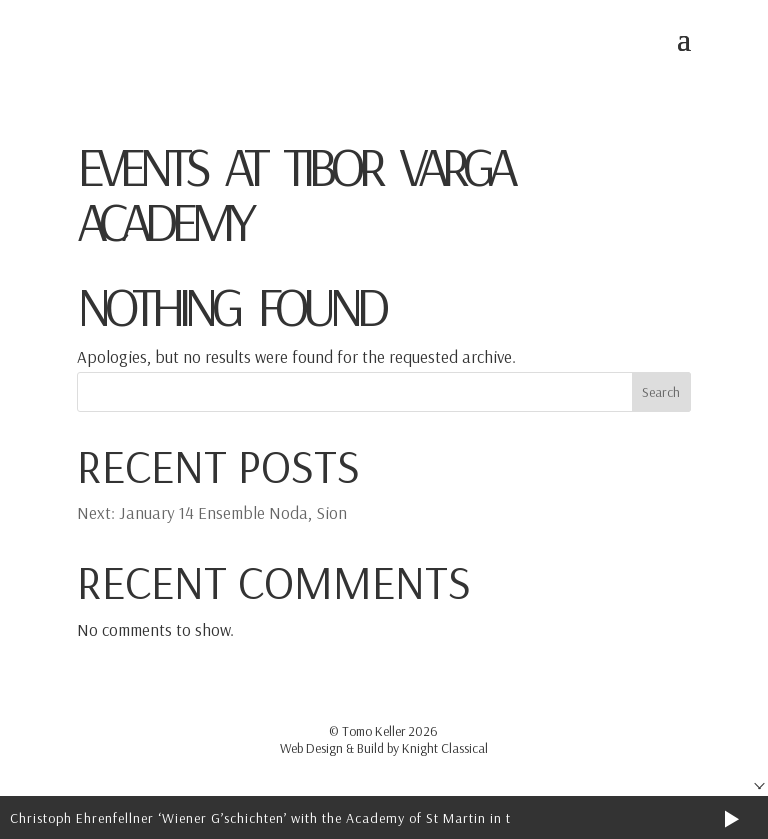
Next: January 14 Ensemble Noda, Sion (212, 512)
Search (661, 392)
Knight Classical (445, 747)
